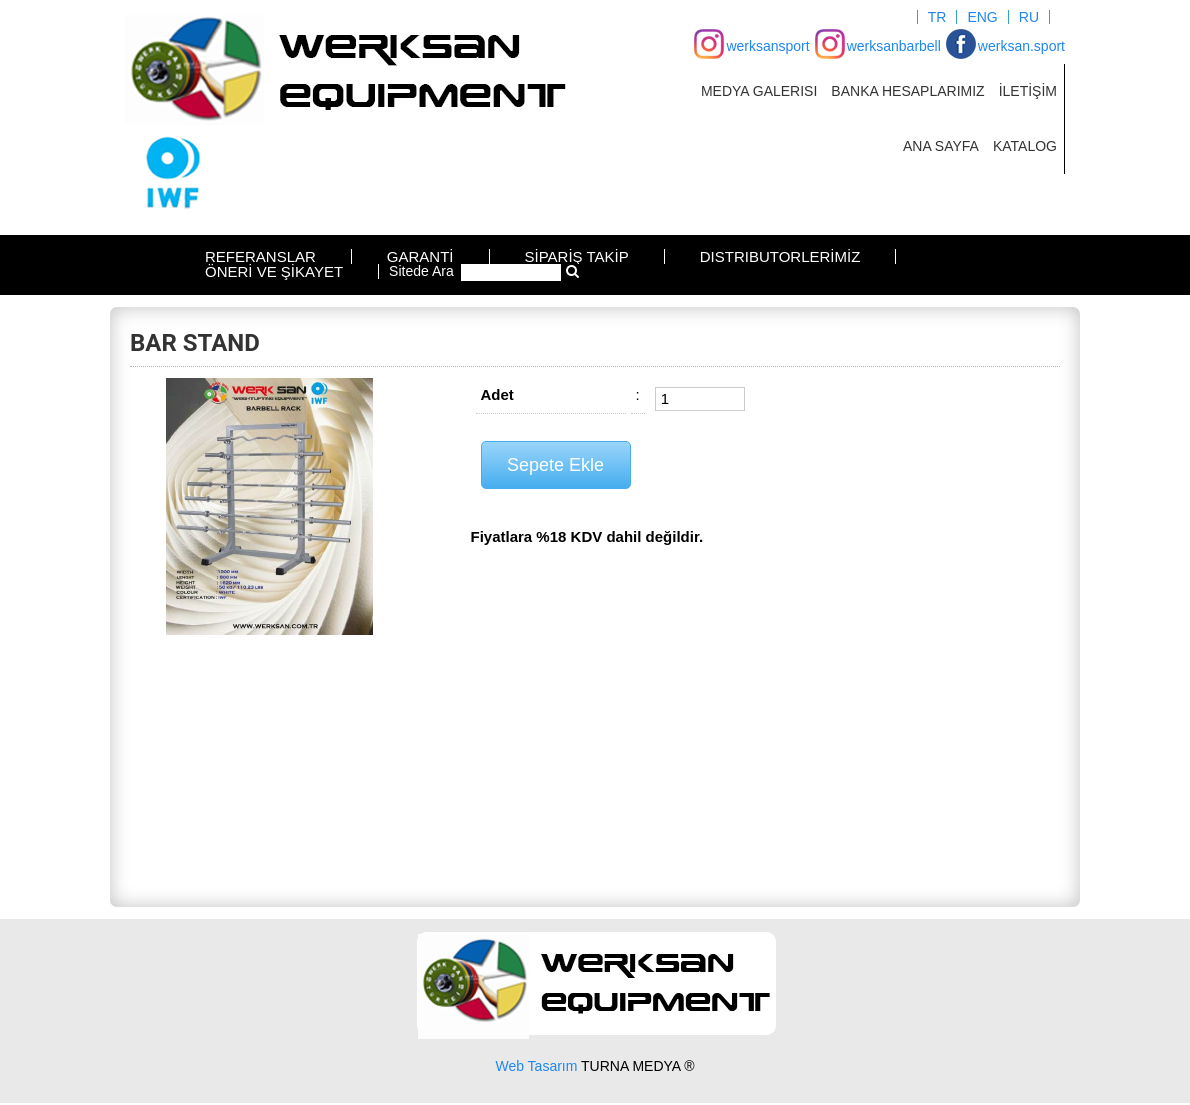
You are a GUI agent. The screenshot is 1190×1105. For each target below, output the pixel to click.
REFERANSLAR (260, 256)
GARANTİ (420, 256)
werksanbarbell (894, 46)
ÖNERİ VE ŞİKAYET (274, 271)
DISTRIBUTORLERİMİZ (780, 256)
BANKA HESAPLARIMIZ (907, 91)
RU (1029, 17)
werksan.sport (1021, 46)
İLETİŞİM (1028, 91)
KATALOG (1025, 146)
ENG (982, 17)
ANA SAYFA (941, 146)
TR (937, 17)
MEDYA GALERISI (759, 91)
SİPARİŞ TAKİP (577, 256)
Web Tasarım (536, 1066)
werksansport (767, 46)
